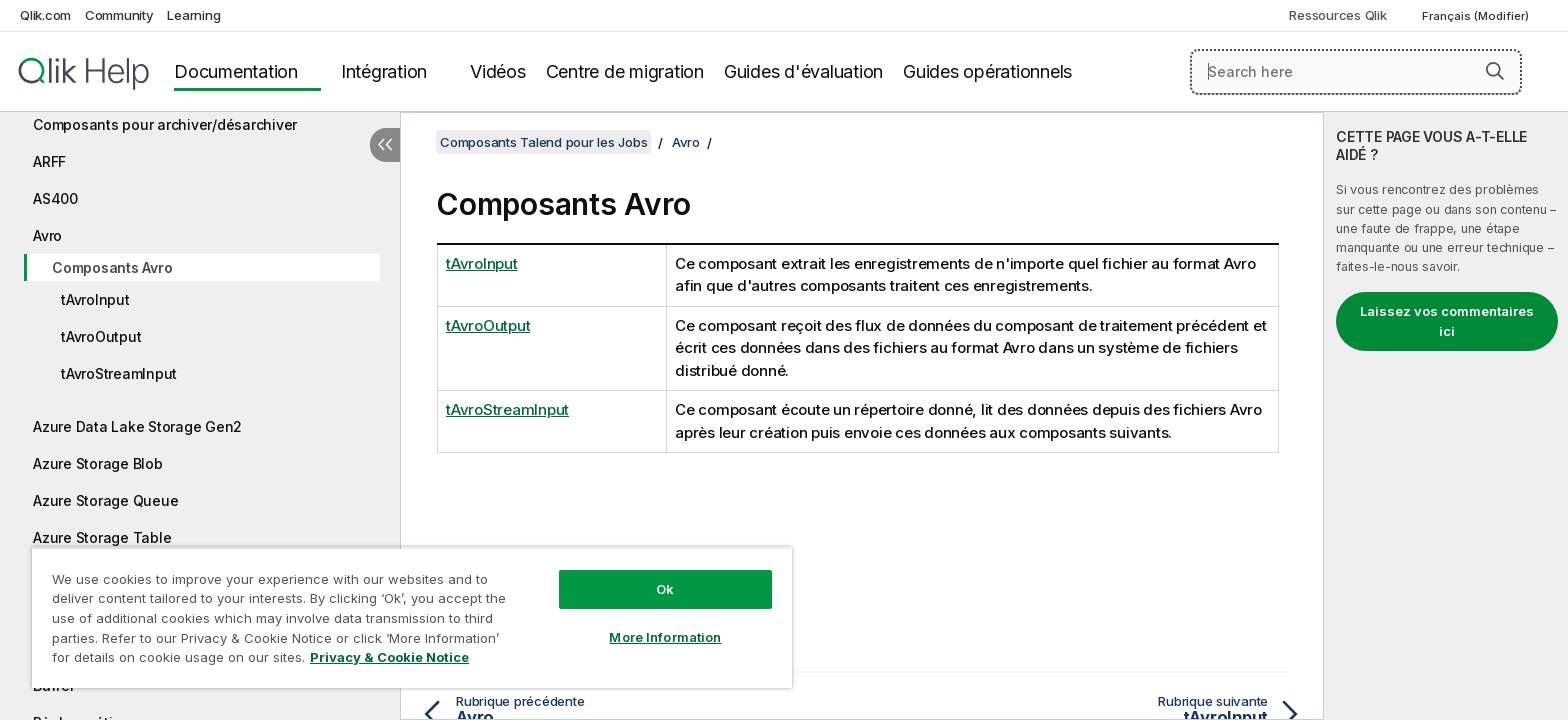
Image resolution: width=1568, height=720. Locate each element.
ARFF (49, 161)
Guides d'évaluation (803, 71)
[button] (1495, 71)
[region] (412, 617)
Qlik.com (45, 15)
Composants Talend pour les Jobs (543, 142)
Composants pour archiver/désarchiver (165, 124)
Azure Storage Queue (105, 500)
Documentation (236, 71)
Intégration (384, 71)
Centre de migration (625, 71)
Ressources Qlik (1337, 15)
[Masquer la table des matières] (385, 145)
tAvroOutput (101, 336)
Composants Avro (112, 267)
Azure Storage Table (102, 537)
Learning (193, 15)
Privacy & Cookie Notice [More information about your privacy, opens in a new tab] (389, 657)
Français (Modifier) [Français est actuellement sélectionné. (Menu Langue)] (1477, 16)
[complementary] (1446, 416)
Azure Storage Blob (98, 463)
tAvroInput (95, 299)
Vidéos (498, 71)
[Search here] (1356, 72)
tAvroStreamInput (119, 373)
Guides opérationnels (987, 71)
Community (119, 15)
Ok (665, 589)
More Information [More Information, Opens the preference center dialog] (665, 637)
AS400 (55, 198)
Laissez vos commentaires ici (1447, 321)
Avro (47, 235)
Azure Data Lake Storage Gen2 (137, 426)
